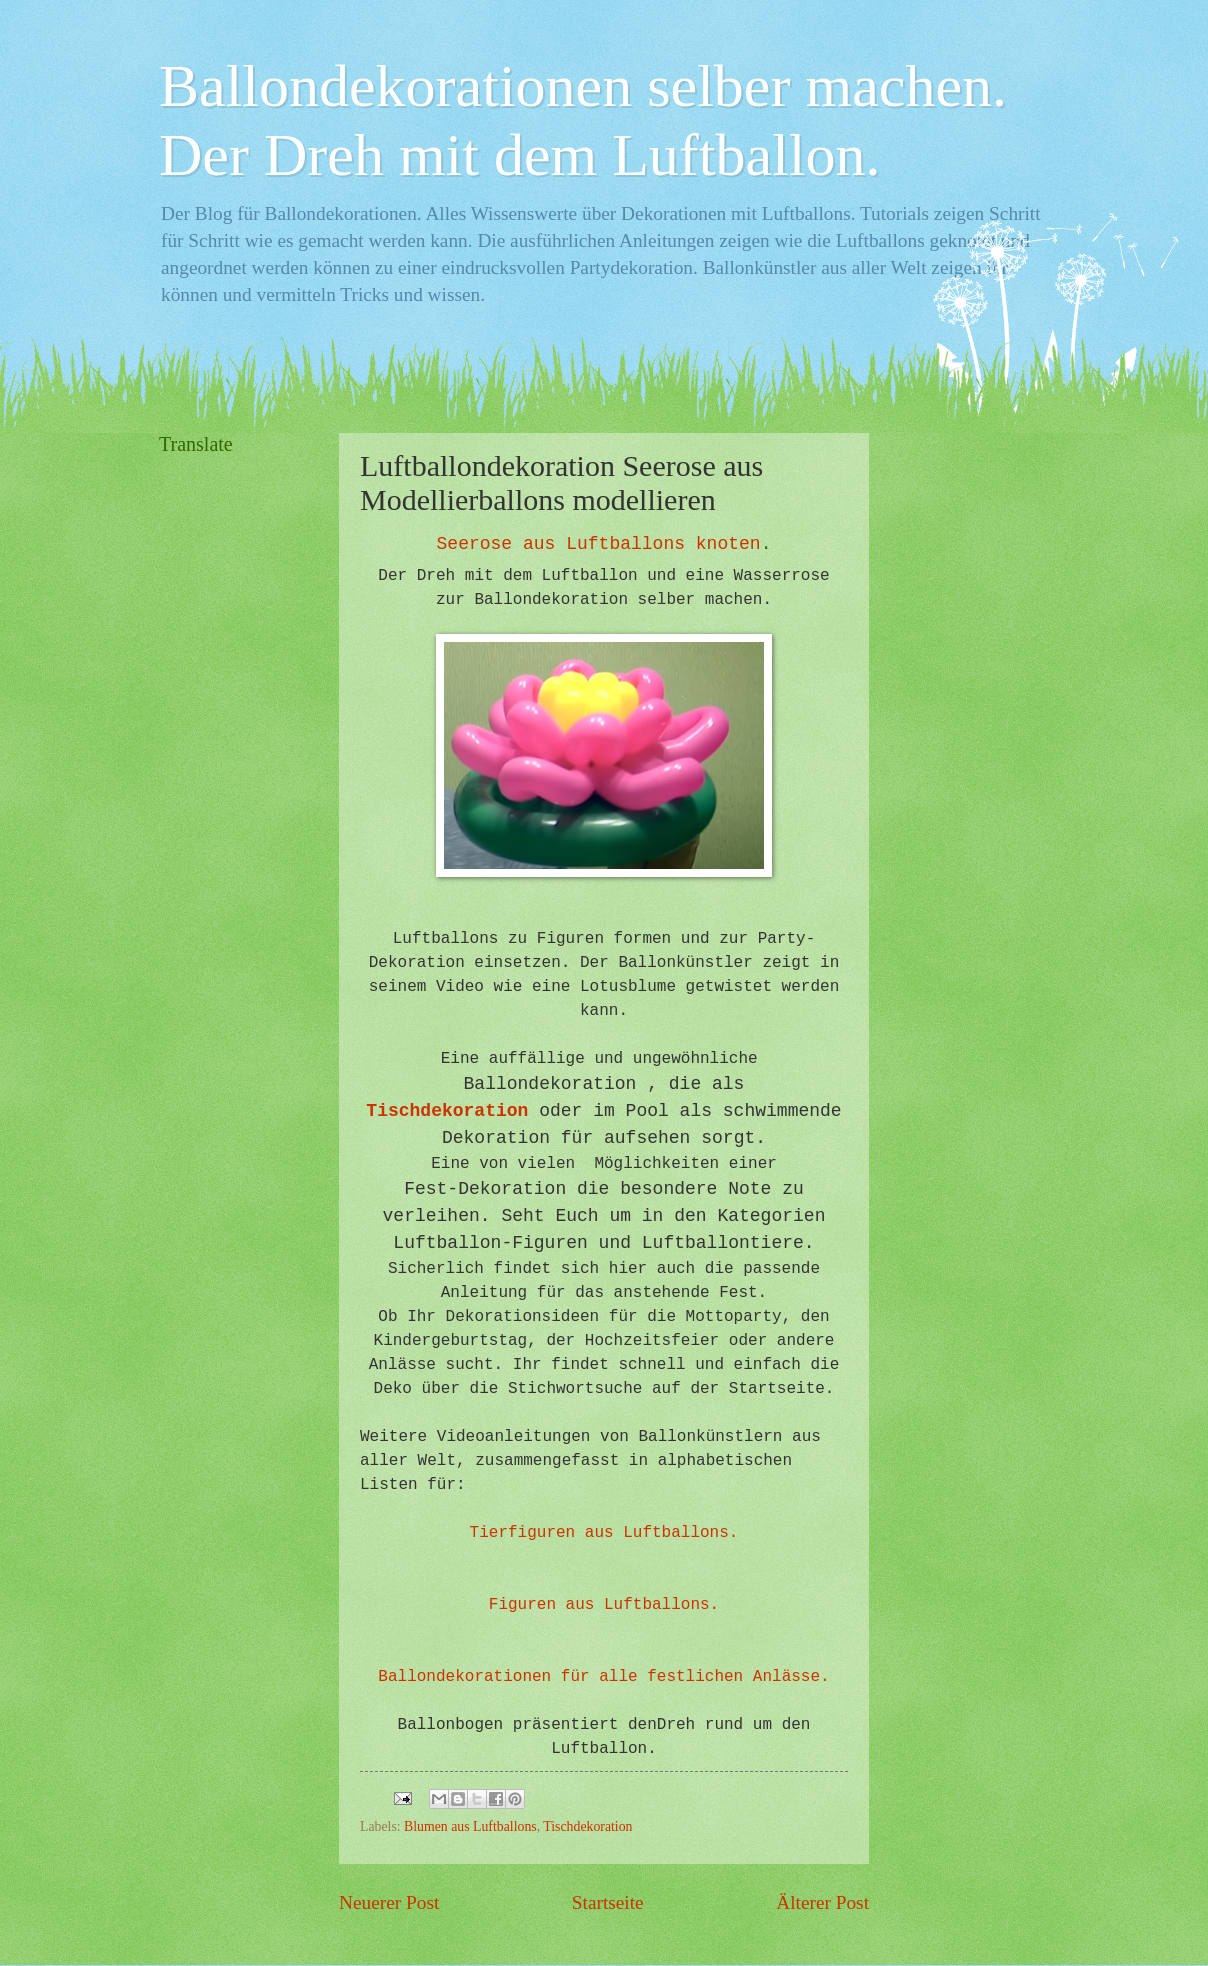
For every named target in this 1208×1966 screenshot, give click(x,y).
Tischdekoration (447, 1111)
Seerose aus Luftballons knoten (599, 544)
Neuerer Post (389, 1902)
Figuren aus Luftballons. (604, 1605)
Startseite (608, 1902)
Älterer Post (822, 1902)
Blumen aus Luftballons (470, 1826)
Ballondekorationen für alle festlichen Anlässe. (603, 1677)
